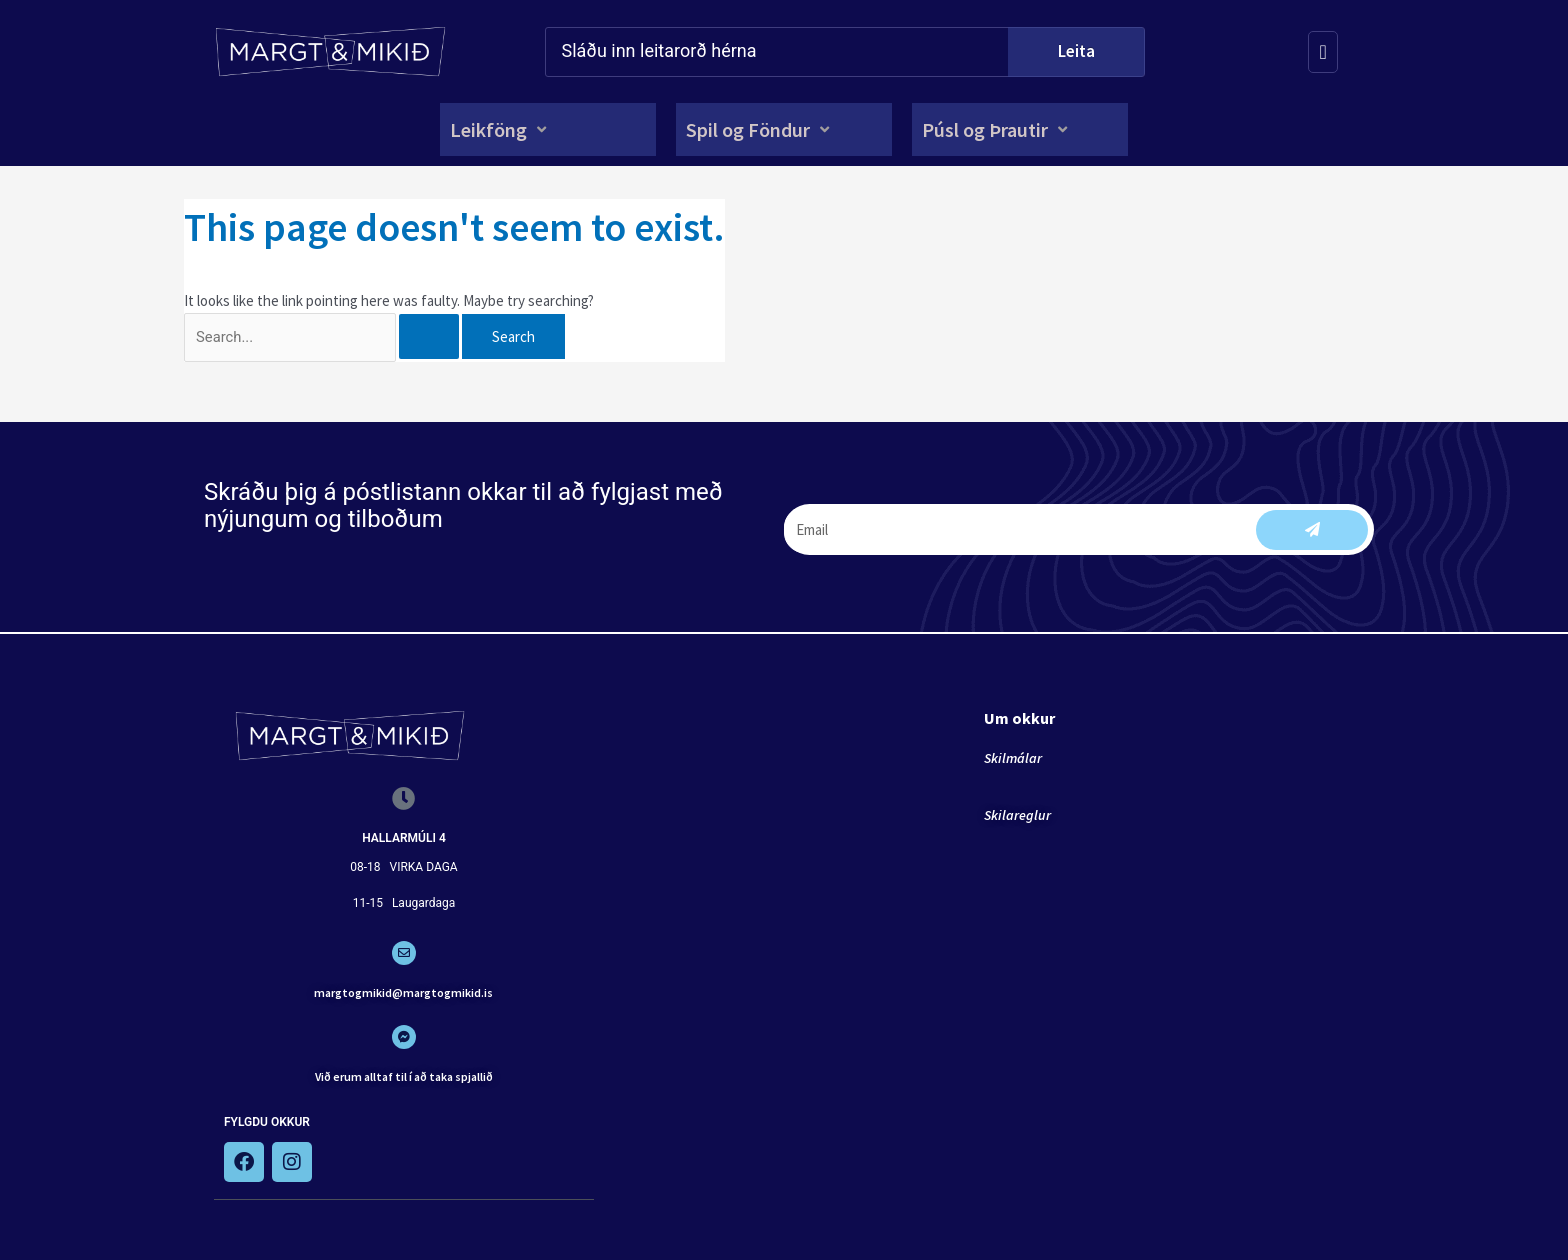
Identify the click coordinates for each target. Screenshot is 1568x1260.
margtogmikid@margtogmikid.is (403, 993)
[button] (500, 129)
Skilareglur (1017, 816)
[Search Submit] (441, 337)
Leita (1076, 51)
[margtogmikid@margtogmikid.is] (404, 954)
